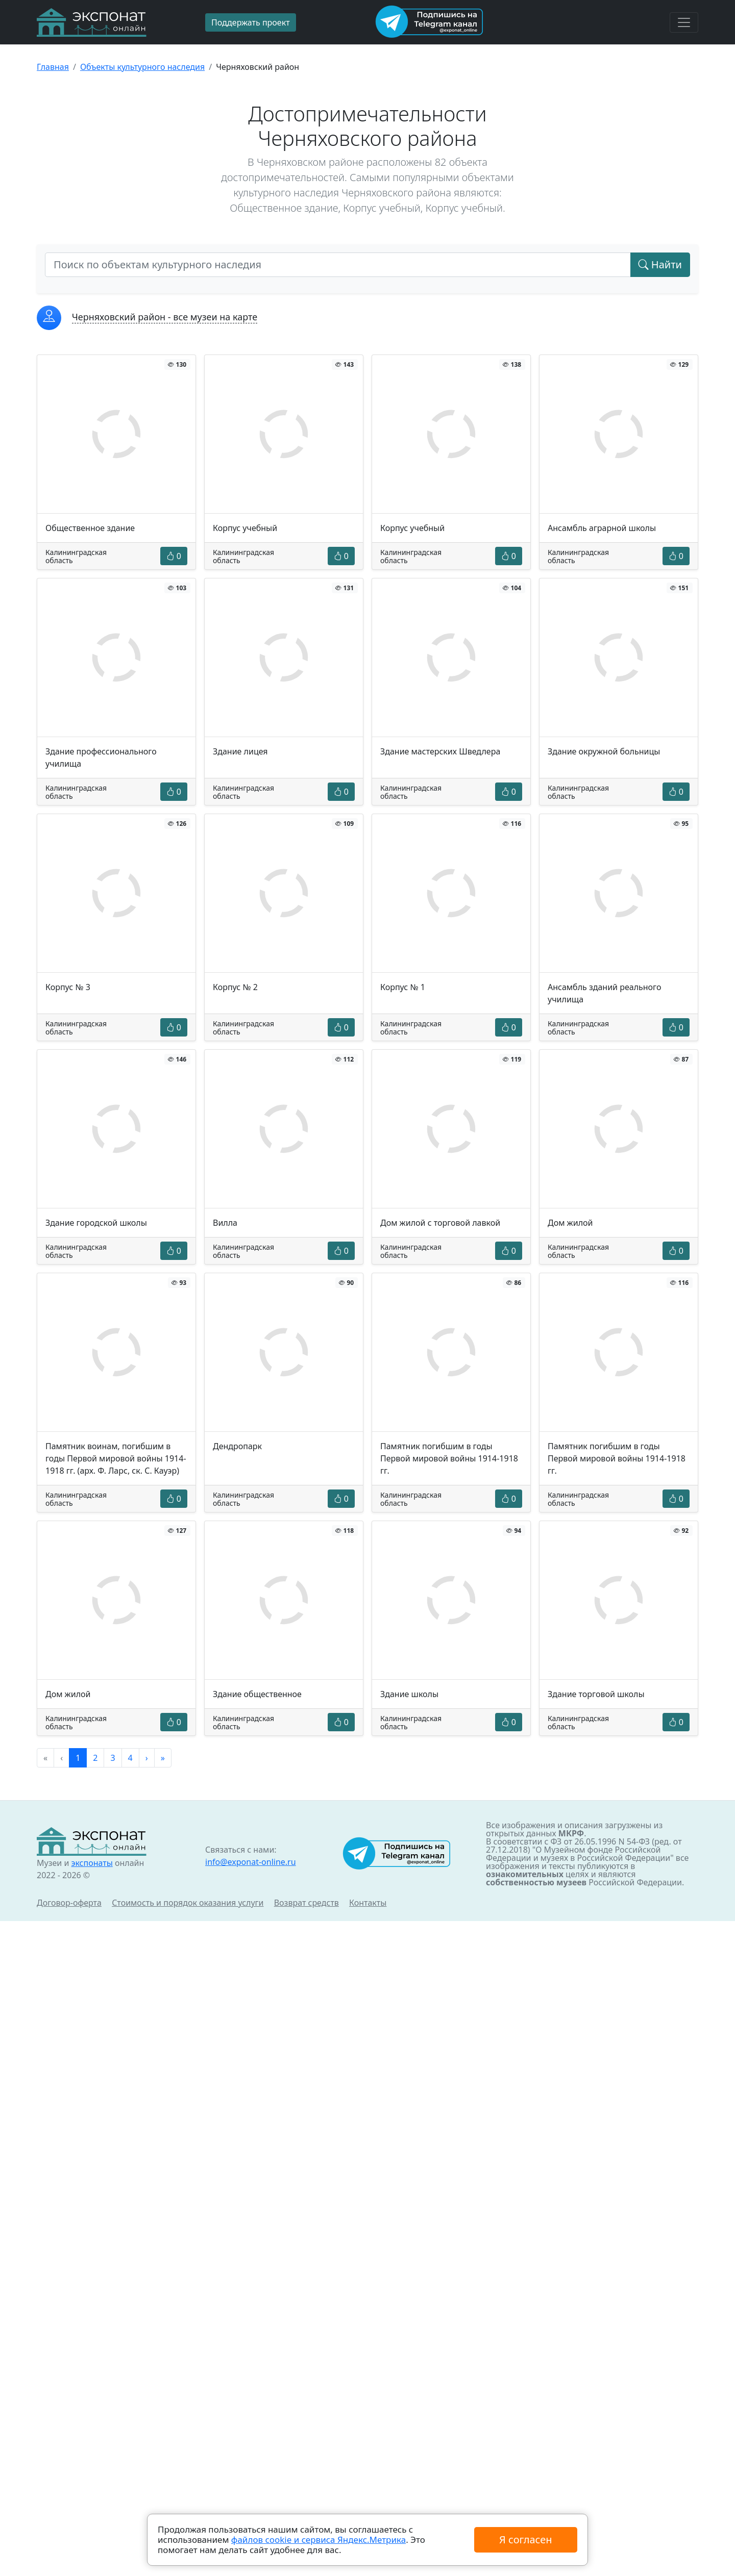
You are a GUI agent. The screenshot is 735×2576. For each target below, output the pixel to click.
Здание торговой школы (596, 1694)
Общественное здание (90, 528)
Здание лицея (240, 751)
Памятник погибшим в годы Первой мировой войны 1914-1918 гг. (449, 1458)
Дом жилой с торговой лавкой (440, 1222)
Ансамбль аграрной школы (602, 528)
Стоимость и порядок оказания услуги (187, 1902)
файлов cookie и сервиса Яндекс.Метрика (318, 2539)
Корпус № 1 (402, 987)
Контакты (367, 1902)
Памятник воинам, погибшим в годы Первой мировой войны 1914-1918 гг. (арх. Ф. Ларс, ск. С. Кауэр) (115, 1458)
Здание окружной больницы (604, 751)
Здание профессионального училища (101, 757)
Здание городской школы (96, 1222)
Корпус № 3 (67, 987)
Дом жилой (570, 1222)
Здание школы (409, 1694)
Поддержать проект (250, 22)
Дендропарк (237, 1446)
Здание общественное (257, 1694)
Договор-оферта (69, 1902)
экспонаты (91, 1862)
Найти (660, 264)
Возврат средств (306, 1902)
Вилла (225, 1222)
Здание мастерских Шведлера (440, 751)
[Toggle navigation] (684, 22)
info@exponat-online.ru (250, 1861)
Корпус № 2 (235, 987)
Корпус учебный (245, 528)
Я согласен (525, 2539)
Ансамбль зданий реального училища (604, 993)
